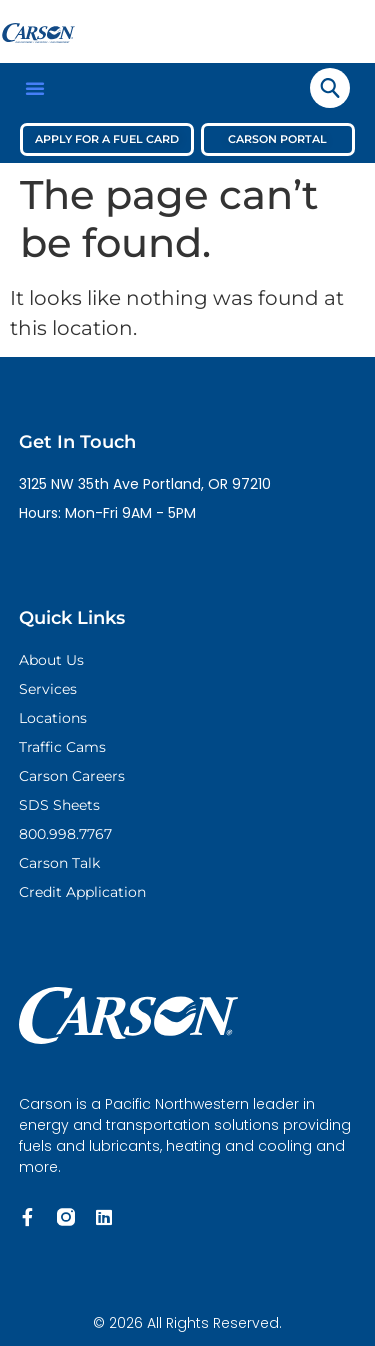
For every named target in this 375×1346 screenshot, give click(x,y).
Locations (53, 718)
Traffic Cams (62, 747)
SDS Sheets (59, 805)
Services (48, 689)
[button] (35, 88)
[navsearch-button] (330, 88)
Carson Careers (72, 776)
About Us (51, 660)
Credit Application (82, 892)
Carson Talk (59, 863)
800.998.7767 (65, 834)
